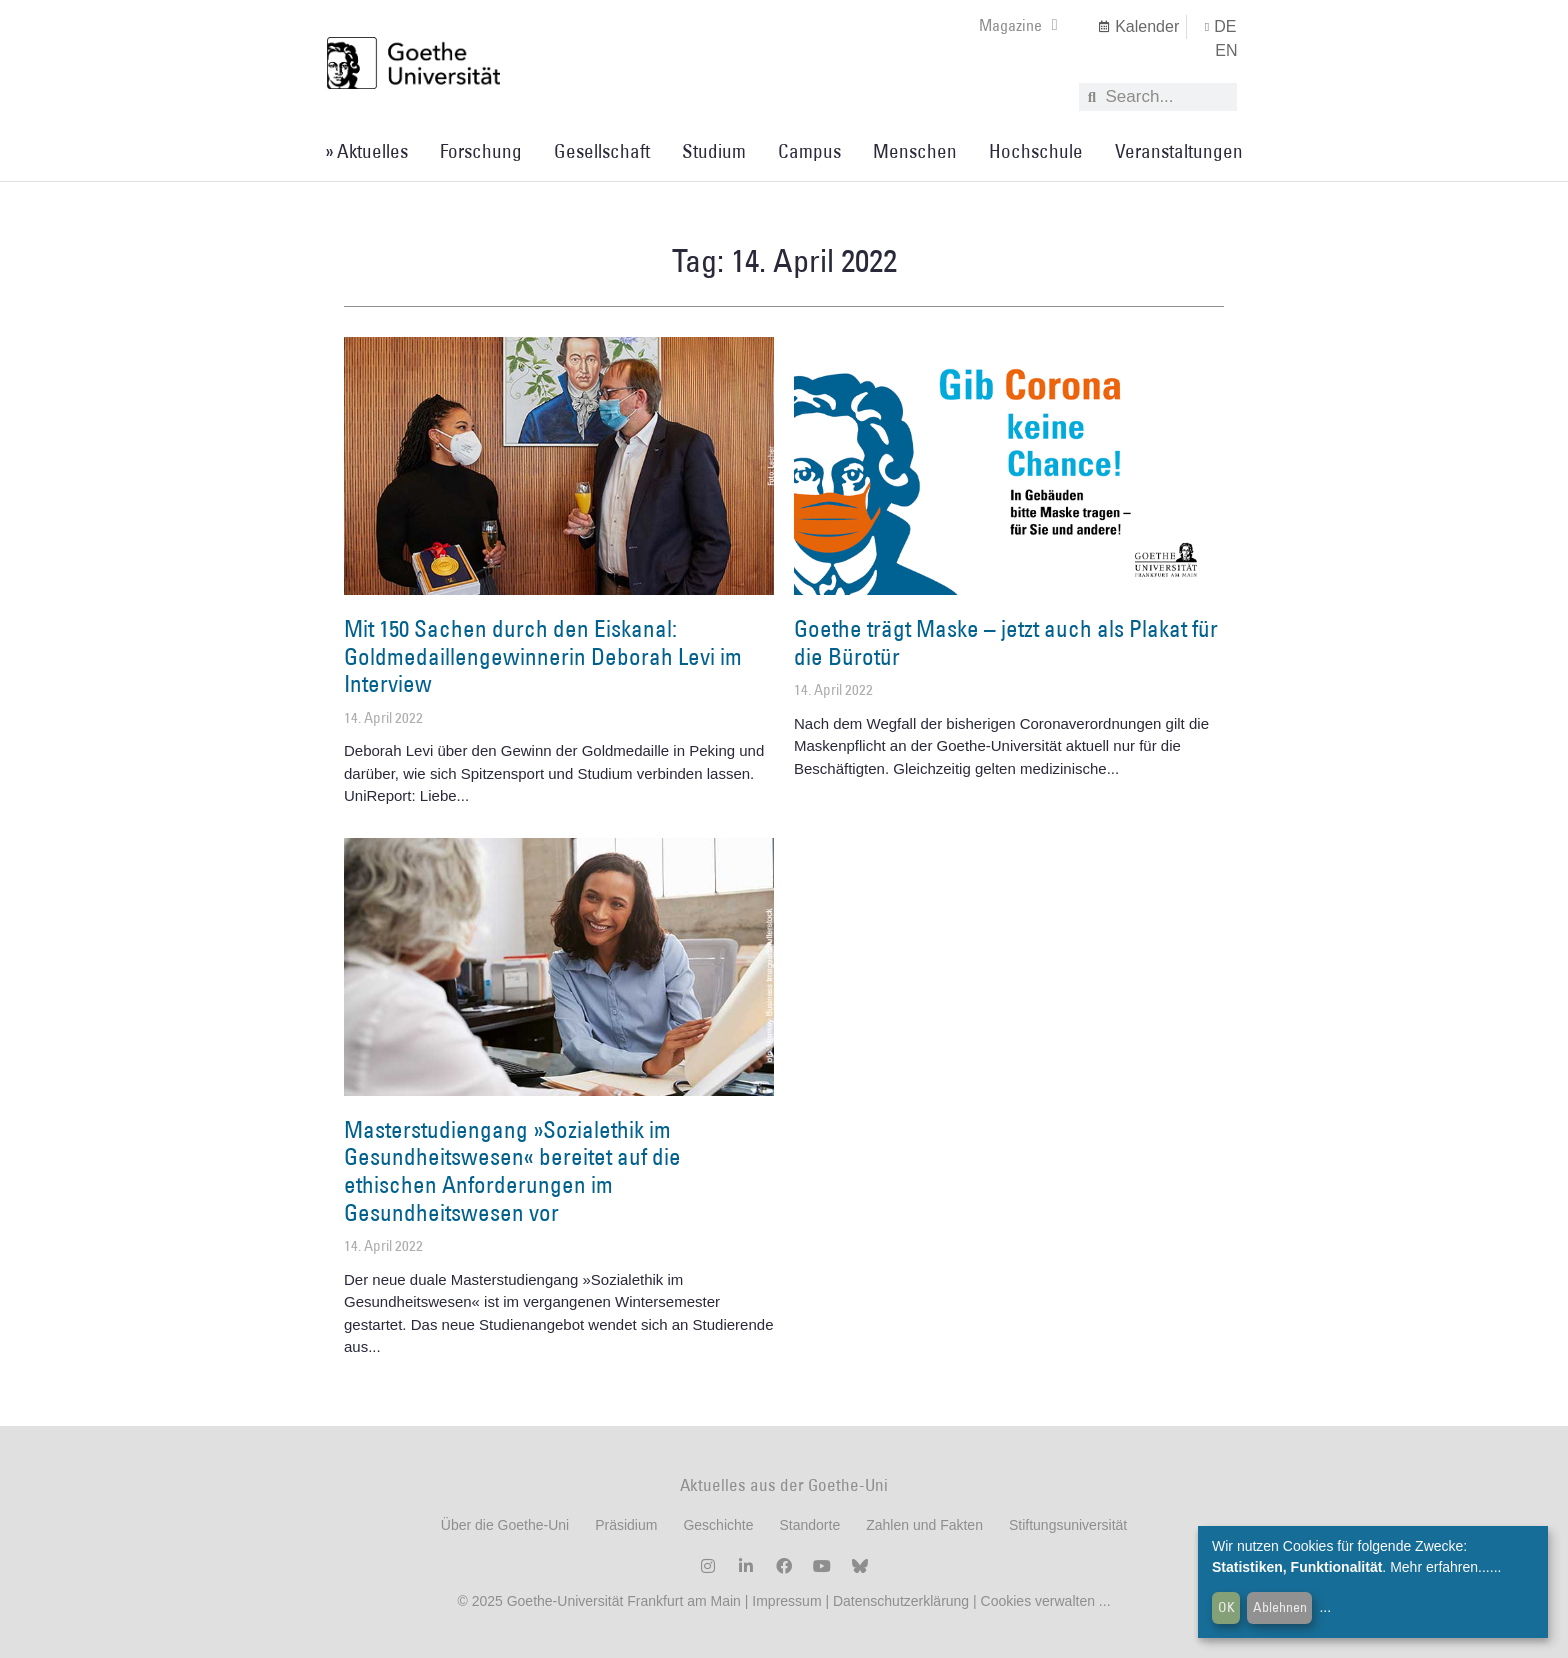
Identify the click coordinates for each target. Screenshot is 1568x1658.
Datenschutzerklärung (901, 1601)
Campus (809, 151)
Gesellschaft (602, 151)
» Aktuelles (366, 151)
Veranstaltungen (1179, 151)
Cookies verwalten (1040, 1601)
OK (1226, 1607)
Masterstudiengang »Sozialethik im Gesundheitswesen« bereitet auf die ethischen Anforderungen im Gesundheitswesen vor (512, 1170)
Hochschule (1036, 151)
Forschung (481, 151)
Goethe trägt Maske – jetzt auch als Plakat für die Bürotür (1006, 642)
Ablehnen (1280, 1607)
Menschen (915, 151)
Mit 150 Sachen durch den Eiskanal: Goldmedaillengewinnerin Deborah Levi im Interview (543, 655)
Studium (714, 151)
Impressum (784, 1601)
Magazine (1018, 25)
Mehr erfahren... (1440, 1567)
